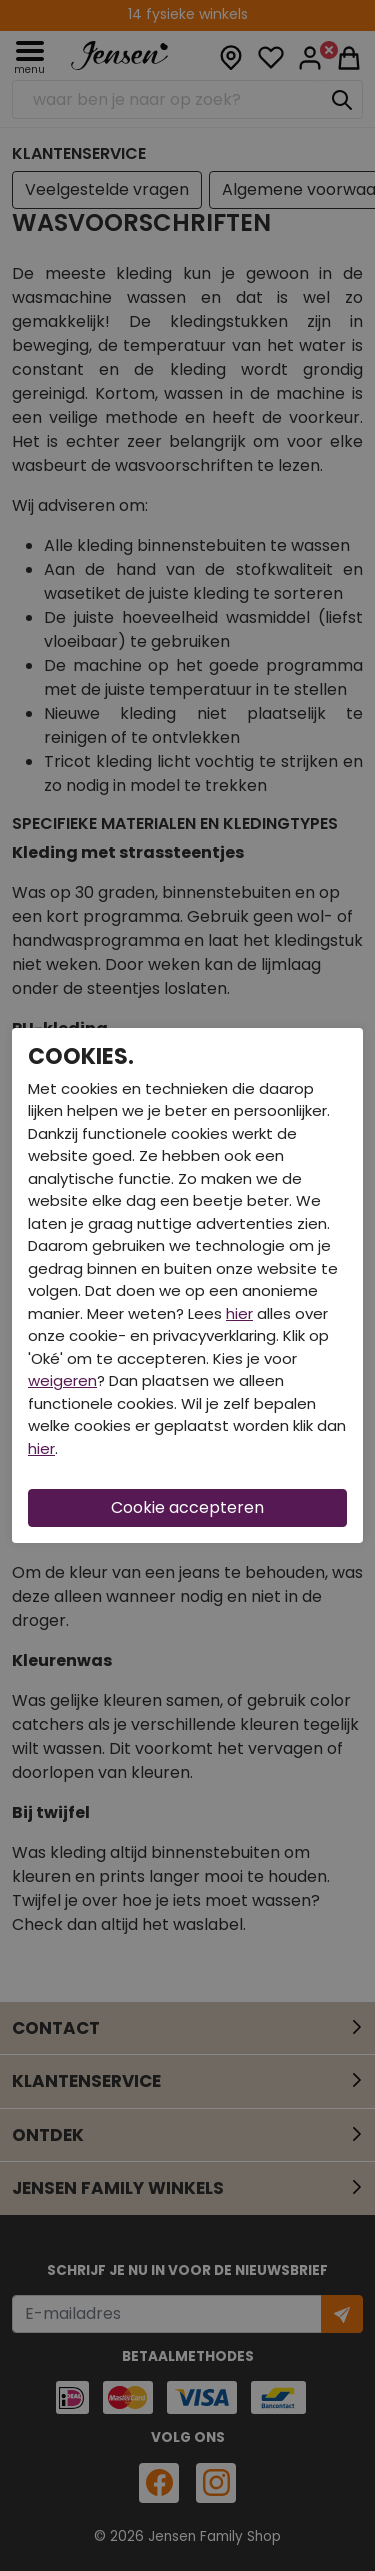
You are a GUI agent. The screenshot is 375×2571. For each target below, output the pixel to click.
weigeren (62, 1380)
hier (239, 1313)
